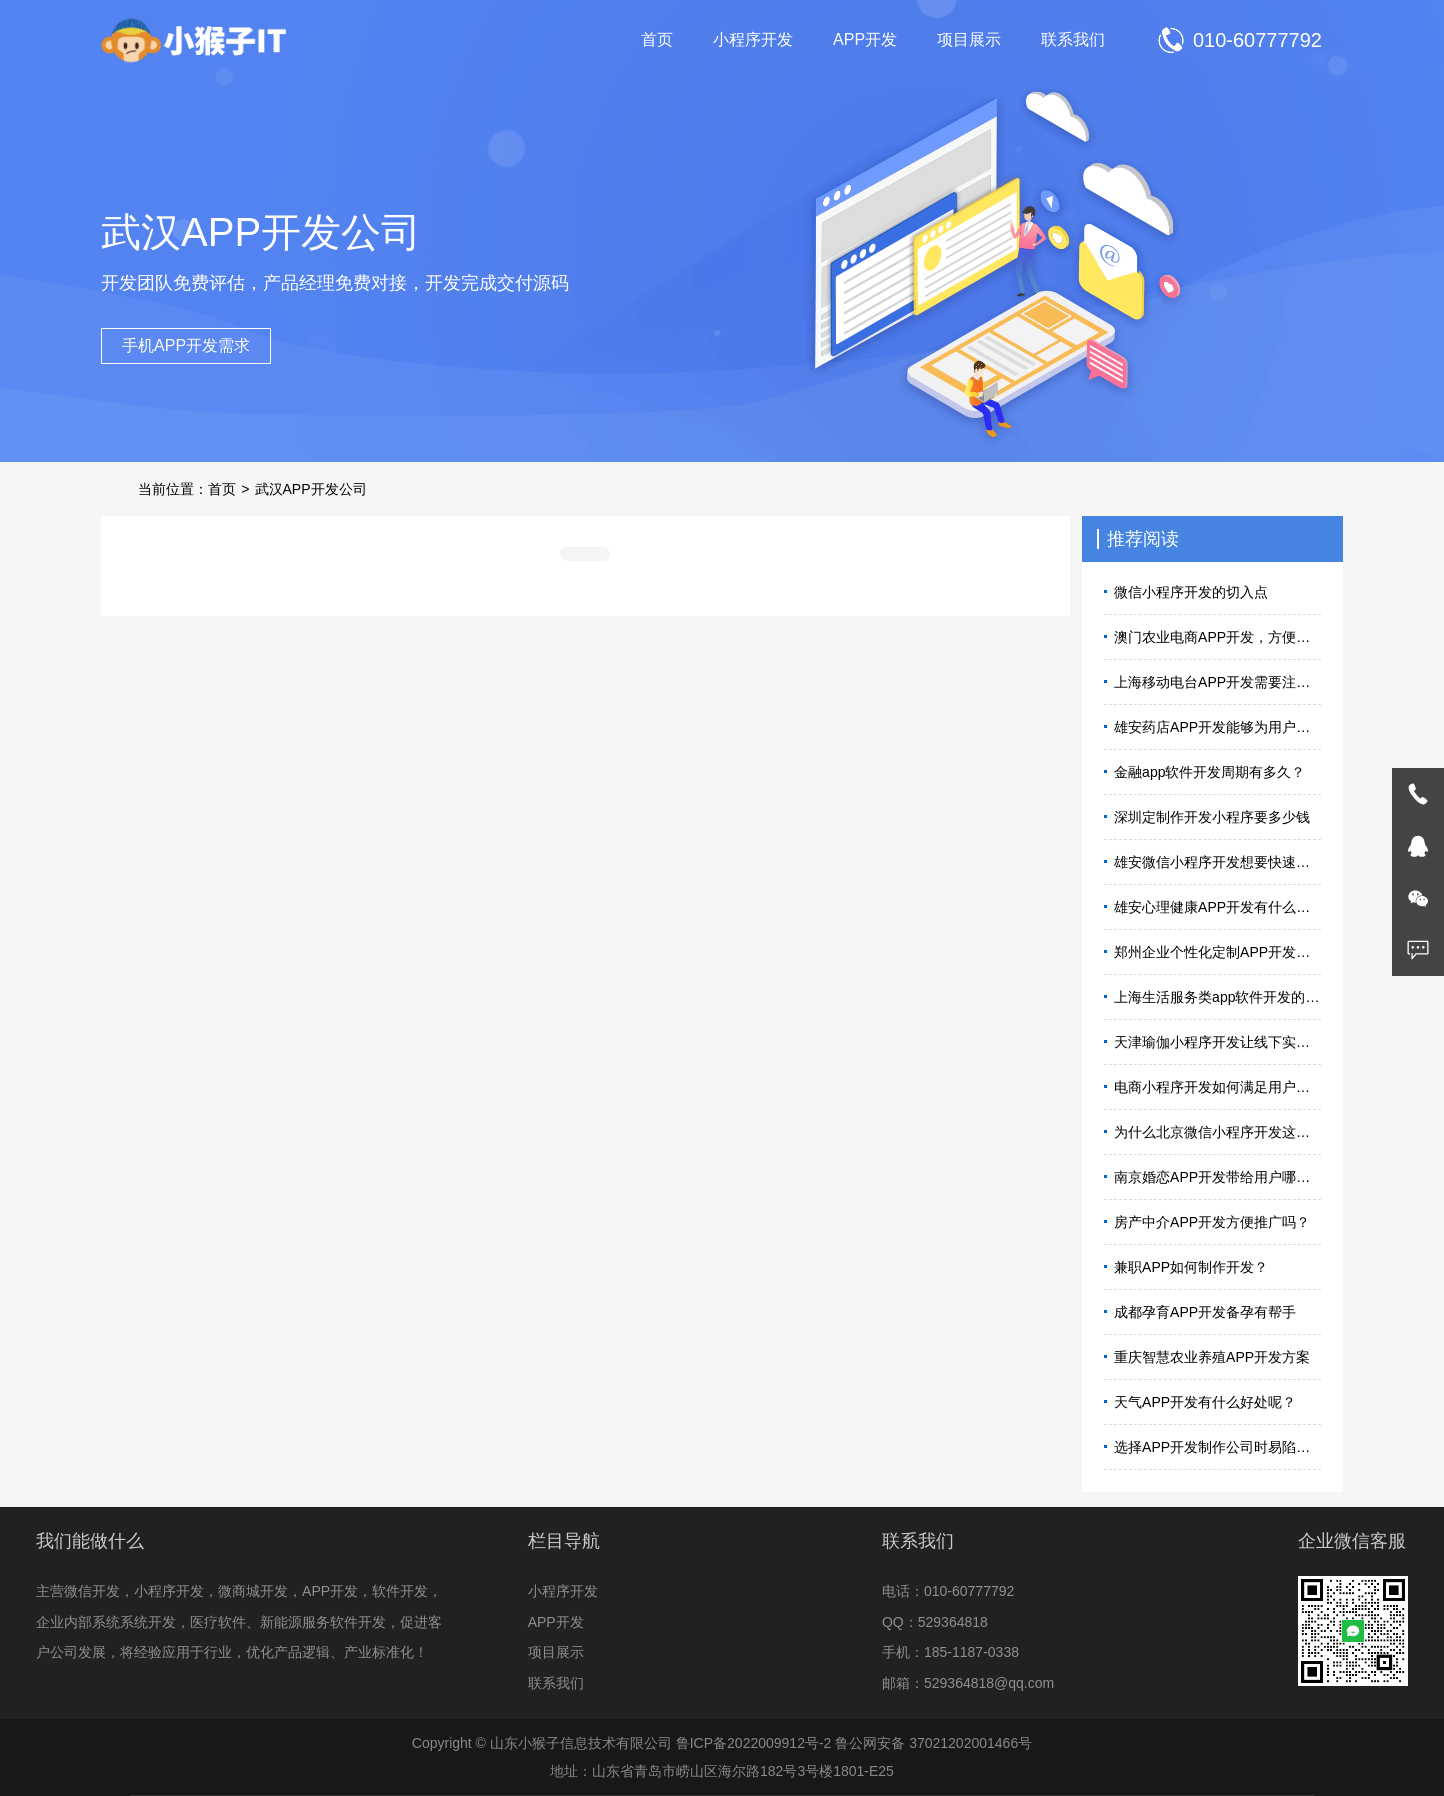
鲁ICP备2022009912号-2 (754, 1743)
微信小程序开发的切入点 (1191, 592)
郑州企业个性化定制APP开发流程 (1217, 952)
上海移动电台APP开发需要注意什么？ (1217, 682)
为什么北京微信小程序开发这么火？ (1217, 1132)
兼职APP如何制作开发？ (1191, 1267)
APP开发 (865, 39)
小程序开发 (753, 39)
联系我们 (1073, 39)
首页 (657, 39)
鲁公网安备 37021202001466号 (933, 1743)
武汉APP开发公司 (311, 489)
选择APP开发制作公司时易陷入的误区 (1217, 1447)
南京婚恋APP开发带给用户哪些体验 (1217, 1177)
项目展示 (969, 39)
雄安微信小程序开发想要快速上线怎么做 (1217, 862)
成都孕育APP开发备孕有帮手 (1205, 1312)
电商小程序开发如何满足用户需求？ (1217, 1087)
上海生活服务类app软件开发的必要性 (1217, 997)
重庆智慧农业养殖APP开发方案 (1212, 1357)
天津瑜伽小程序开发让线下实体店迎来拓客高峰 (1217, 1042)
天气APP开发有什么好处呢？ (1205, 1402)
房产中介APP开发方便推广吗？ (1212, 1222)
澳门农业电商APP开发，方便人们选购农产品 (1217, 637)
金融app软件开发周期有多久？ (1209, 772)
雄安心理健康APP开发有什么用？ (1217, 907)
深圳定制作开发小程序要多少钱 (1212, 817)
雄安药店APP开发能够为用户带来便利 (1217, 727)
